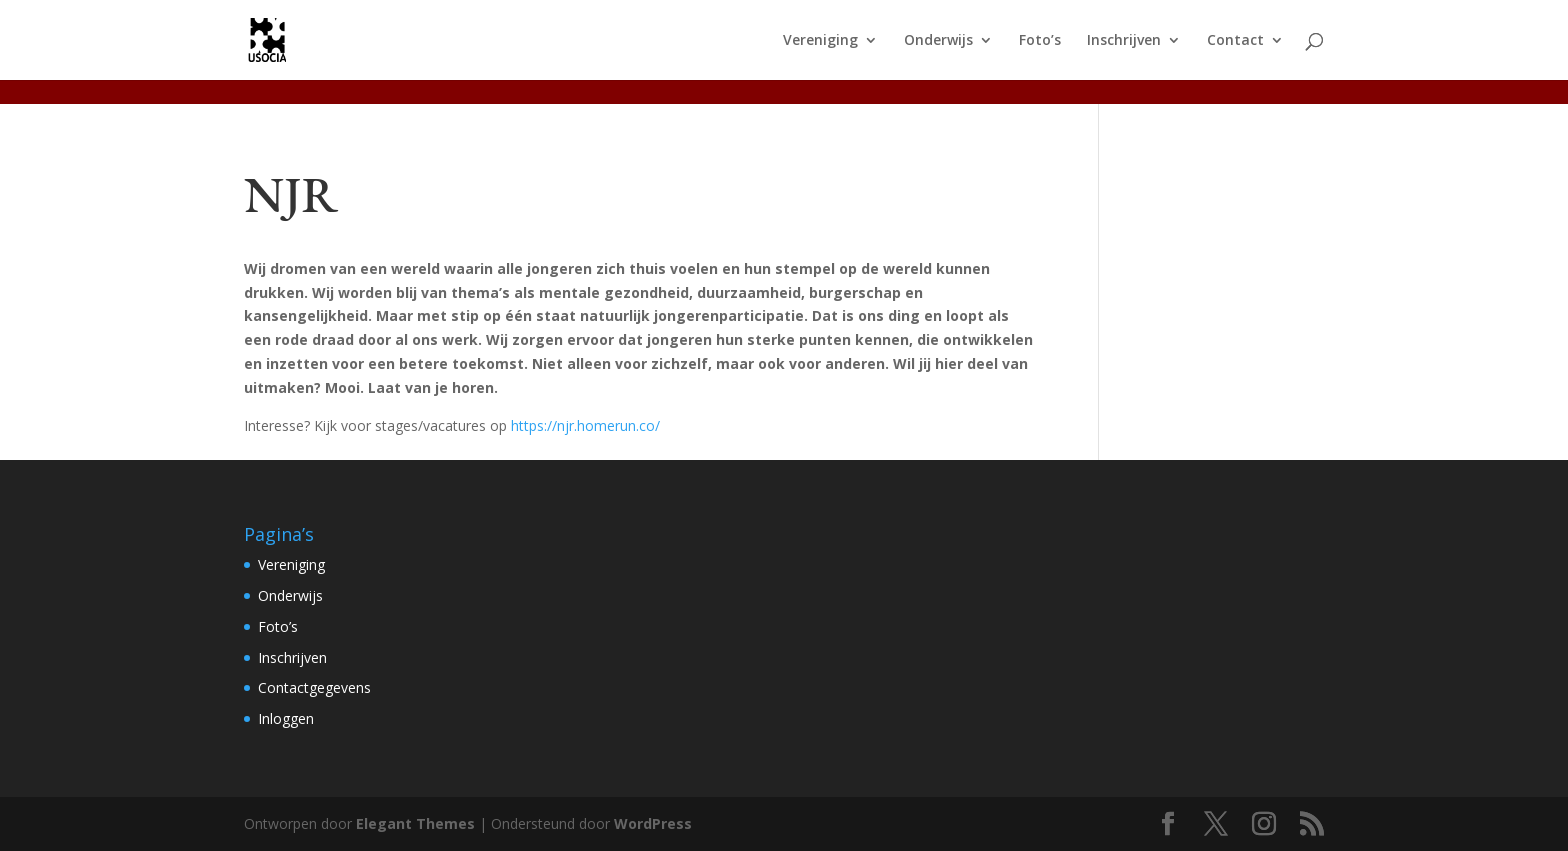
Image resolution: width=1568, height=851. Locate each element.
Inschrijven (1124, 41)
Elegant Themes (415, 823)
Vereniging (820, 41)
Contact (1235, 41)
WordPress (653, 823)
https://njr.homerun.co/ (585, 425)
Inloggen (286, 718)
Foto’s (1040, 41)
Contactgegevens (314, 687)
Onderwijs (938, 41)
